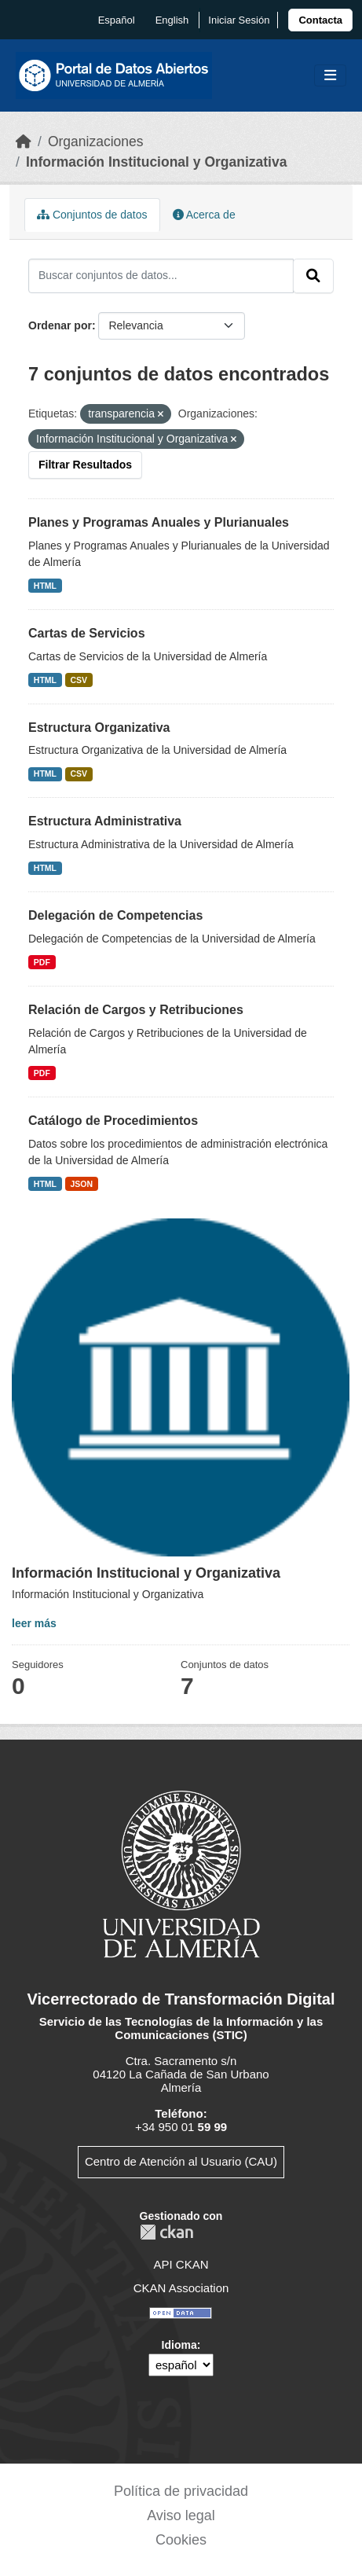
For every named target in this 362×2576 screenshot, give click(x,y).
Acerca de (204, 214)
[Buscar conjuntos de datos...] (161, 276)
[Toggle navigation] (330, 75)
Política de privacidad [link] (181, 2491)
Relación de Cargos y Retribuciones (135, 1009)
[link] (320, 20)
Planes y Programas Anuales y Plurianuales (158, 522)
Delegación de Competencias (115, 915)
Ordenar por (60, 325)
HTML (45, 585)
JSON (82, 1184)
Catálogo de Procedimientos (113, 1120)
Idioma (179, 2345)
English (172, 20)
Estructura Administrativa (104, 821)
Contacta (320, 20)
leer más (34, 1623)
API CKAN (180, 2264)
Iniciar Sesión (238, 20)
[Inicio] (23, 141)
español (116, 20)
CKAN (166, 2232)
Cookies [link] (181, 2540)
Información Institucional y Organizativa (156, 162)
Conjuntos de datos (92, 214)
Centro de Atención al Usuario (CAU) (181, 2161)
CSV (79, 680)
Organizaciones (96, 141)
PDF (42, 962)
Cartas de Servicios (86, 633)
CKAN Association (181, 2288)
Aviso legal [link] (181, 2515)
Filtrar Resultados (85, 464)
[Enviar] (313, 276)
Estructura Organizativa (99, 727)
